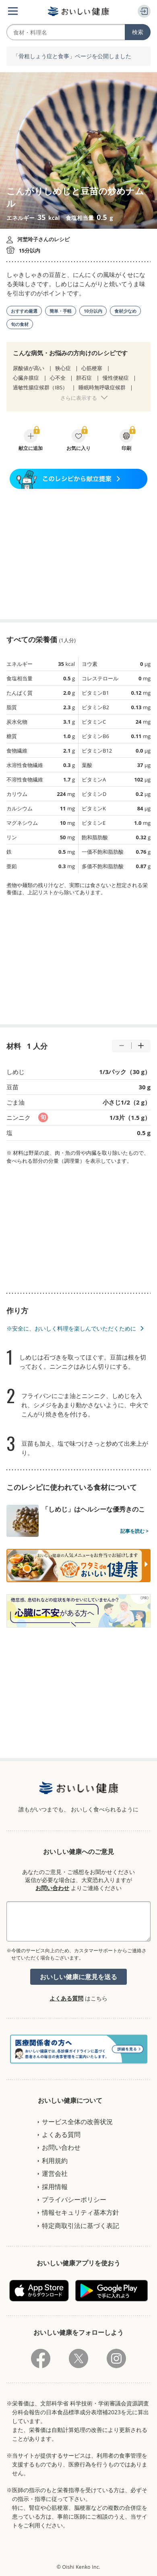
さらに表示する (78, 397)
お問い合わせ (52, 1888)
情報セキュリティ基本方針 (80, 2212)
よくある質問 (66, 1998)
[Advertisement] (78, 554)
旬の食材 (20, 324)
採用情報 (55, 2186)
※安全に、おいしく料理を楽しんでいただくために (71, 1328)
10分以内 (93, 311)
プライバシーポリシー (74, 2199)
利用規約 (55, 2160)
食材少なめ (125, 311)
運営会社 (55, 2173)
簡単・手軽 (61, 311)
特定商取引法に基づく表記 (80, 2225)
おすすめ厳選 (24, 311)
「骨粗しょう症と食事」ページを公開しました (72, 56)
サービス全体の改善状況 (77, 2121)
